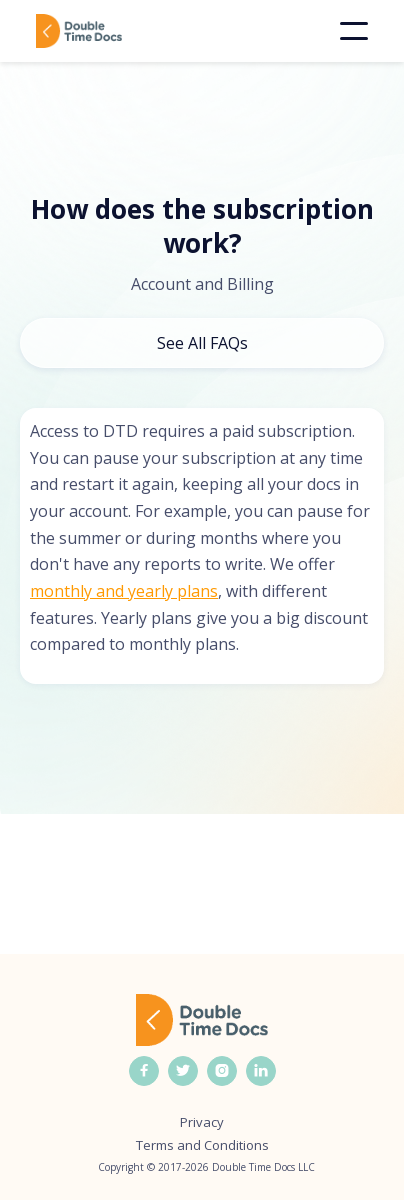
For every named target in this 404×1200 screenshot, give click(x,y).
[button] (354, 31)
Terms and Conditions (202, 1145)
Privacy (202, 1122)
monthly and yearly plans (124, 591)
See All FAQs (202, 343)
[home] (108, 31)
